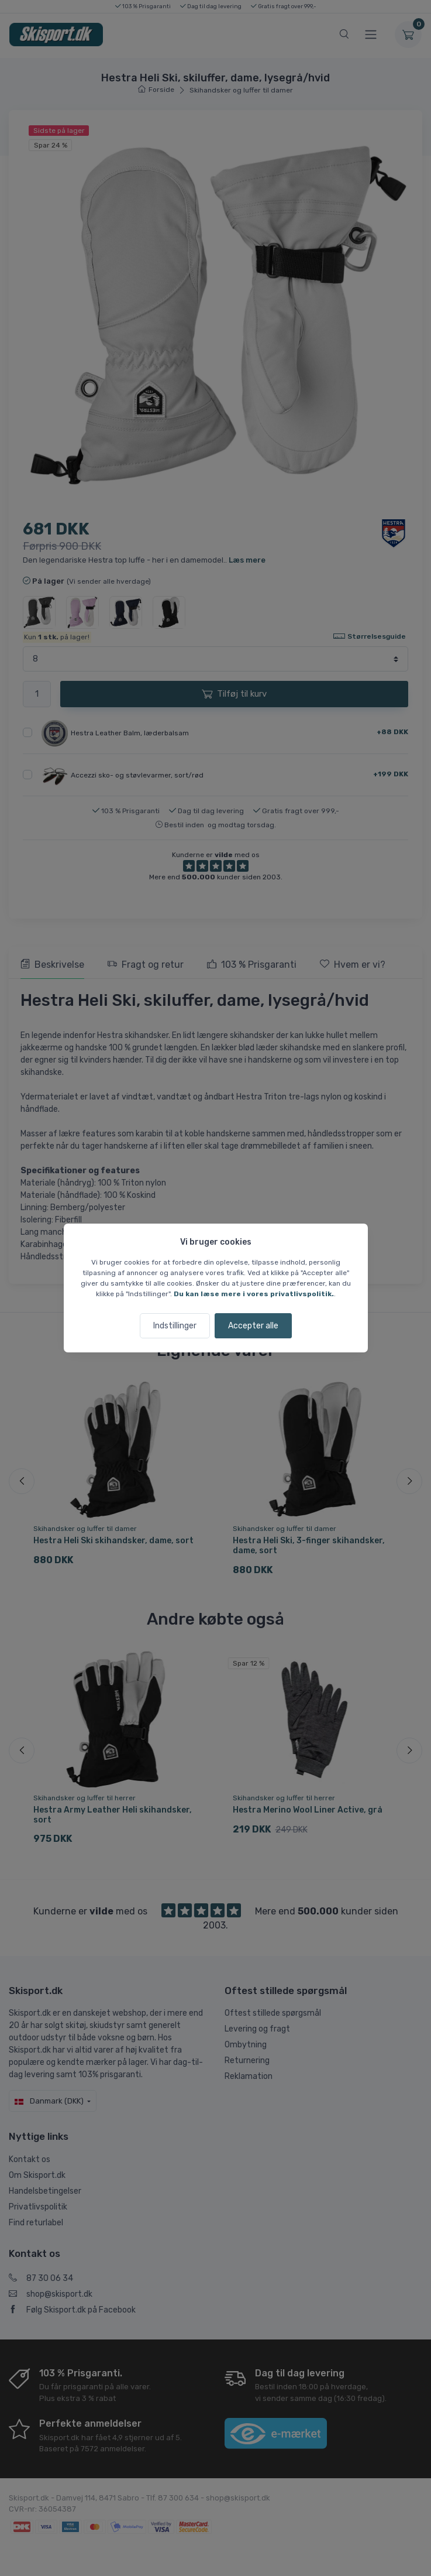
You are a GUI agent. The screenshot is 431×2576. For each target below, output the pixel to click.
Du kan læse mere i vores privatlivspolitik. (254, 1294)
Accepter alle (253, 1326)
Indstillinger (174, 1326)
